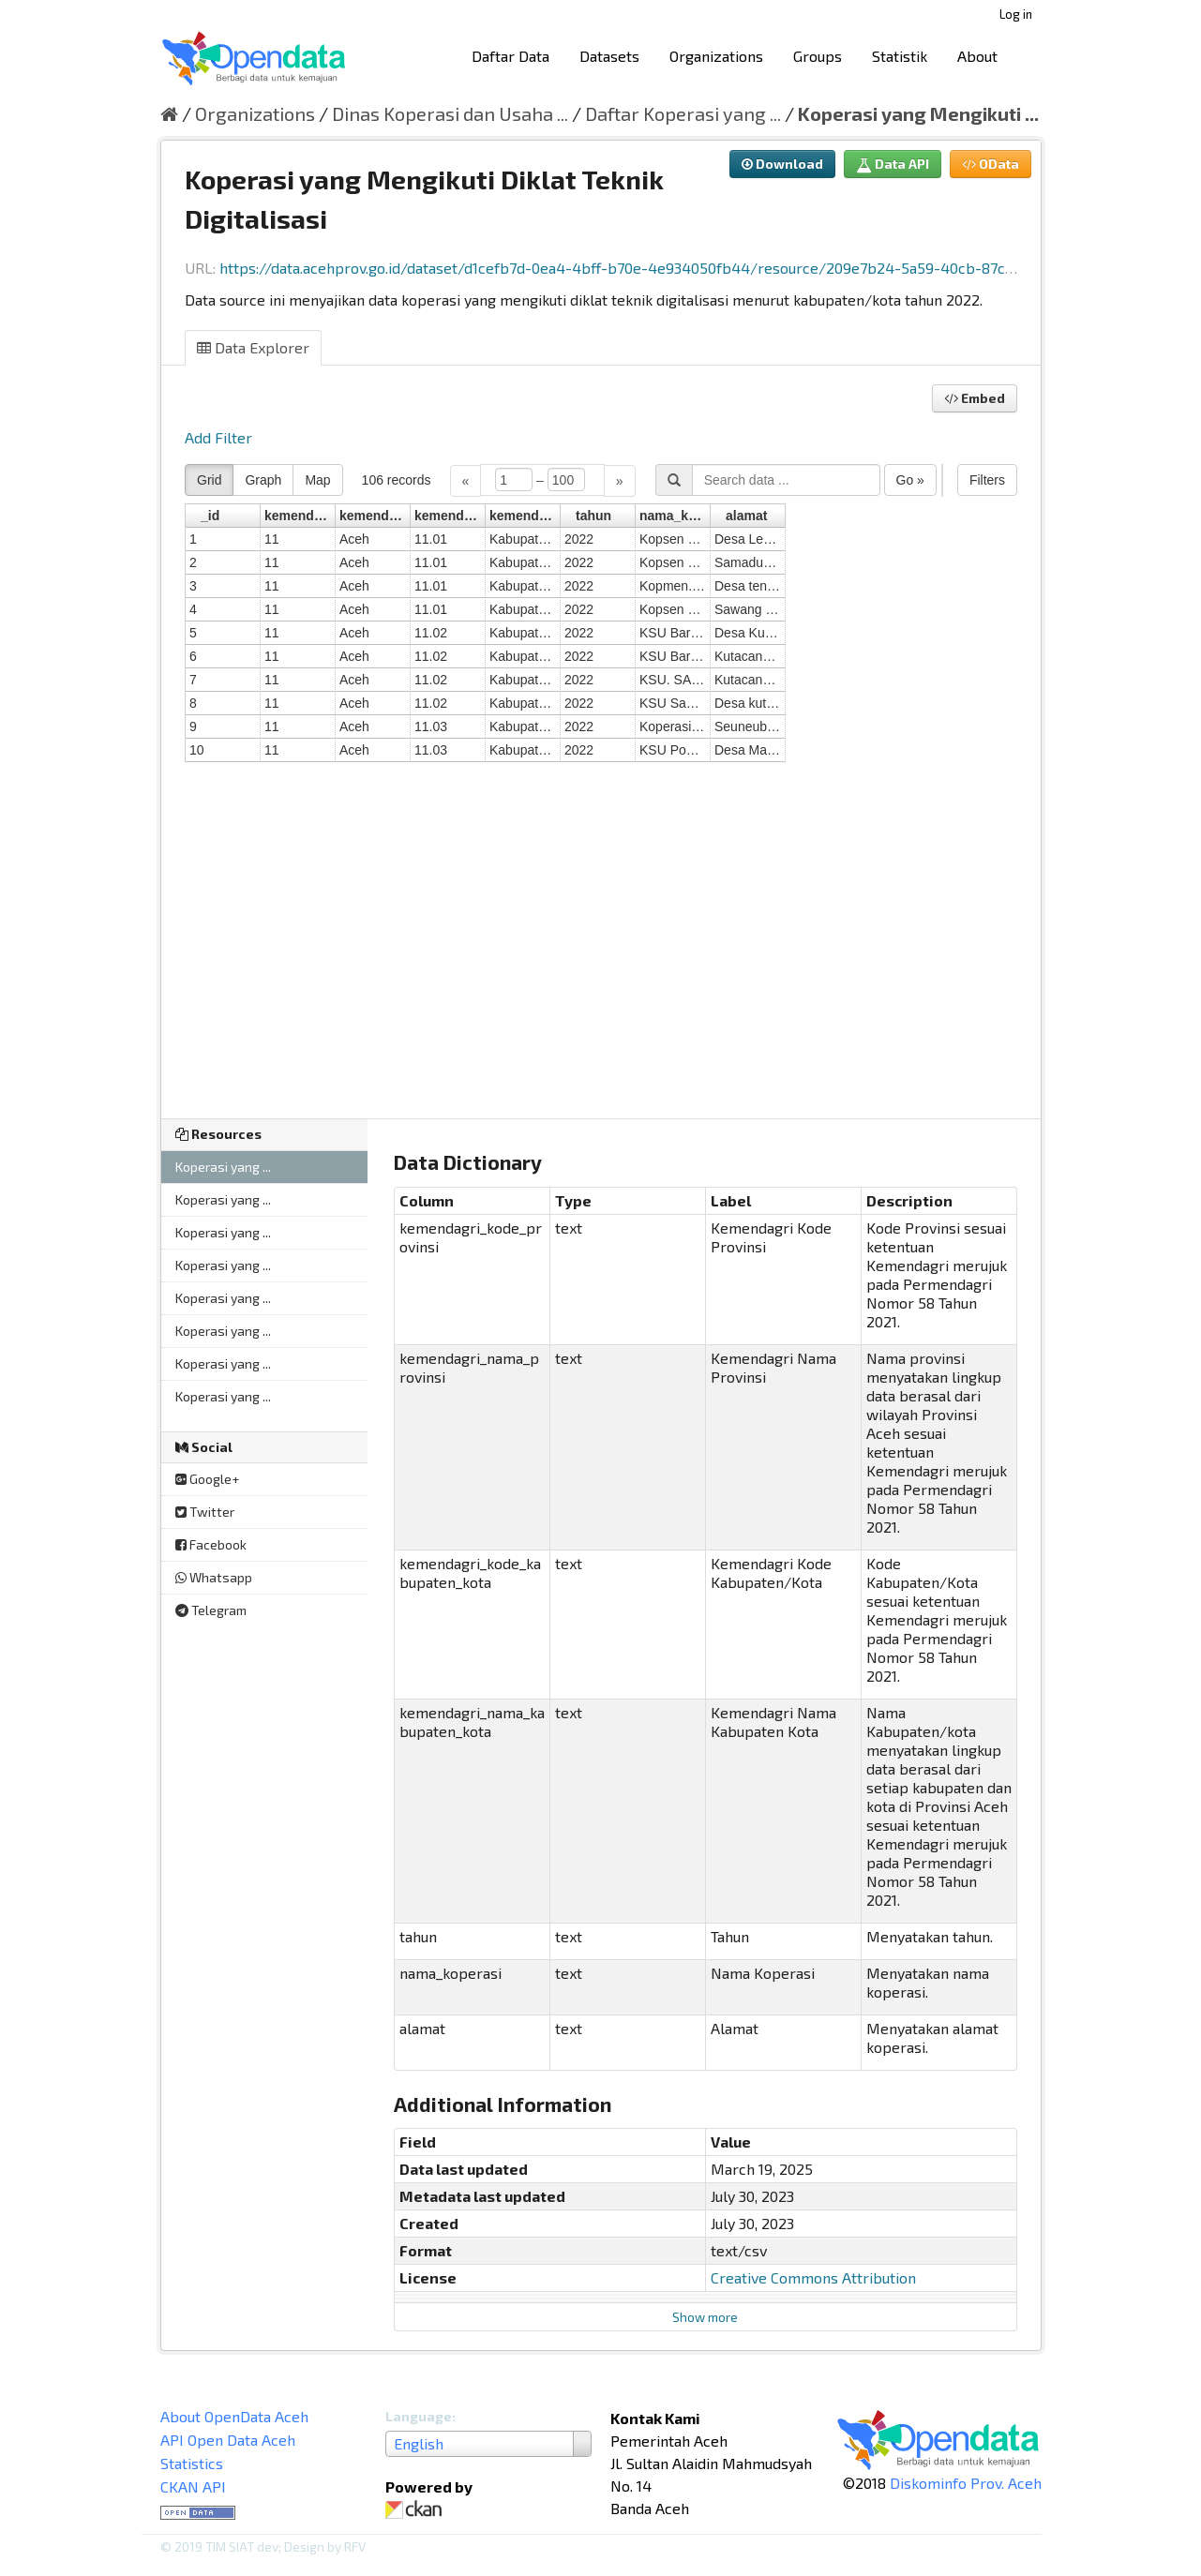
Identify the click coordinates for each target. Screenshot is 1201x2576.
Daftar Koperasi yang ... (683, 113)
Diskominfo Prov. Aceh (966, 2483)
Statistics (191, 2463)
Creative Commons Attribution (813, 2277)
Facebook (211, 1544)
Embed (974, 398)
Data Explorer (253, 347)
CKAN (417, 2510)
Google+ (207, 1479)
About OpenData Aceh (234, 2416)
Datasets (609, 56)
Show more (705, 2317)
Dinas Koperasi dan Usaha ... (450, 113)
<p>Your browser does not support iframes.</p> (601, 779)
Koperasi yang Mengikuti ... (918, 113)
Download (782, 164)
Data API (892, 164)
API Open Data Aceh (227, 2440)
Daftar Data (510, 56)
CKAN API (193, 2486)
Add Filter (218, 437)
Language (418, 2416)
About (977, 56)
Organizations (716, 56)
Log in (1015, 14)
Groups (817, 56)
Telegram (211, 1610)
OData (990, 164)
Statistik (899, 56)
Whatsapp (213, 1577)
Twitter (204, 1512)
